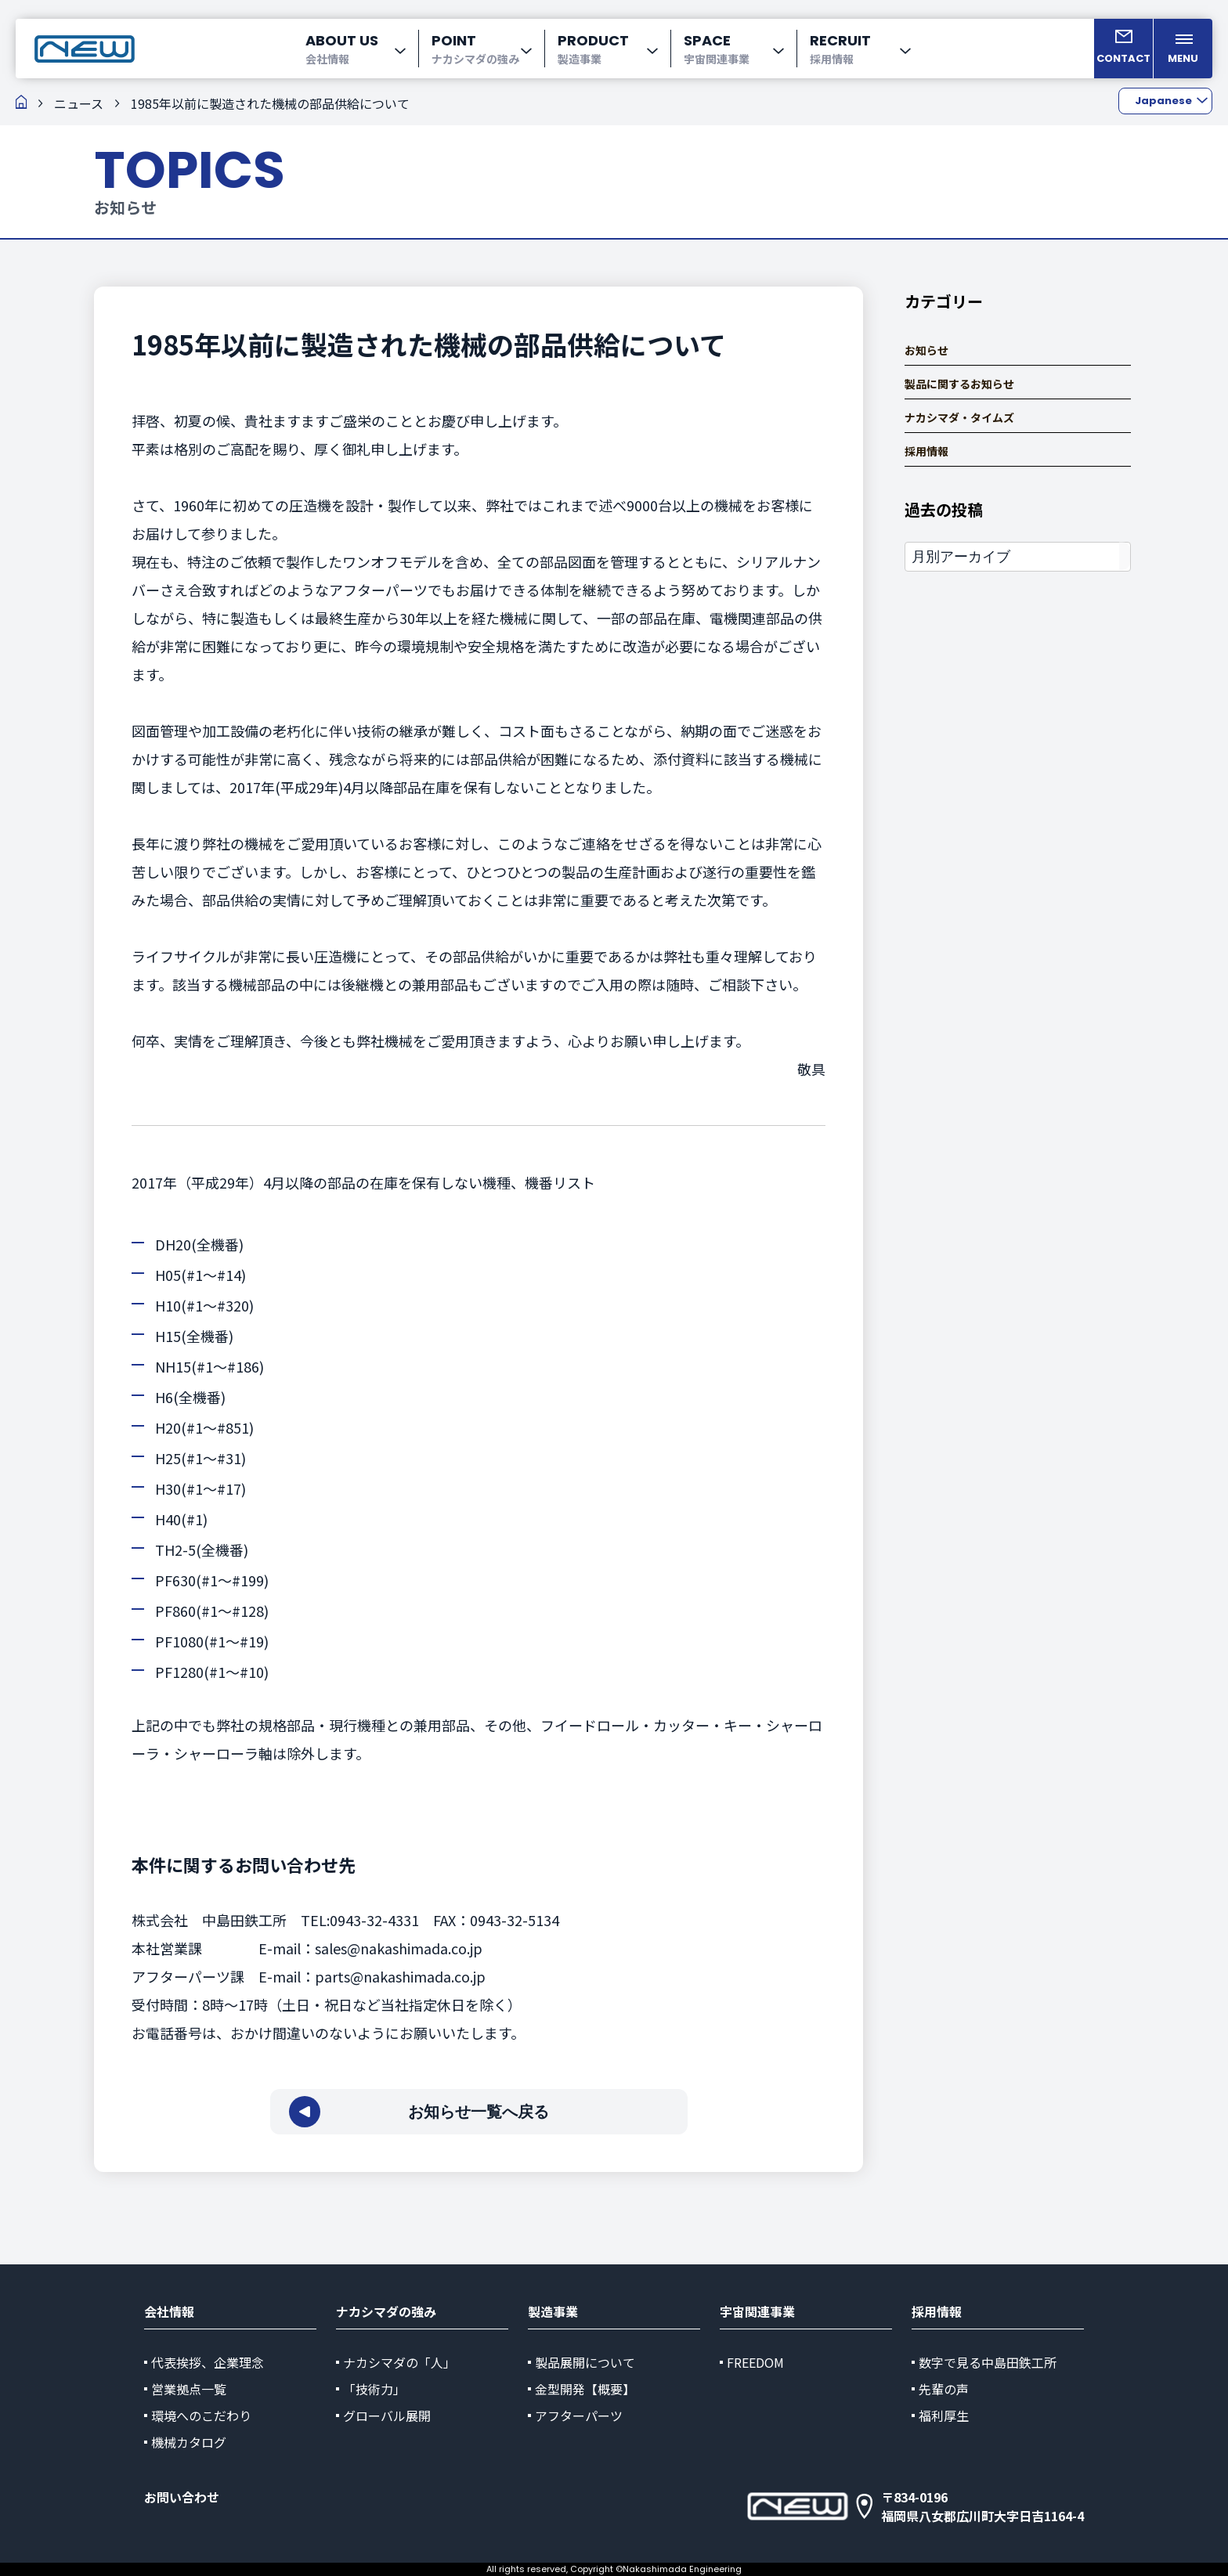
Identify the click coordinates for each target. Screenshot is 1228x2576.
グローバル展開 (387, 2415)
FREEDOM (755, 2362)
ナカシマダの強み (386, 2311)
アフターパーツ (579, 2415)
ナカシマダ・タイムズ (959, 417)
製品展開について (585, 2362)
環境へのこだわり (201, 2415)
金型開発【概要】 (585, 2388)
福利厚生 (944, 2415)
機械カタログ (188, 2442)
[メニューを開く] (1183, 48)
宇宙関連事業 (757, 2311)
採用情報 (926, 451)
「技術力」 (374, 2388)
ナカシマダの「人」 (399, 2362)
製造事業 (553, 2311)
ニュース (78, 103)
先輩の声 (944, 2388)
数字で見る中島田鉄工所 (987, 2362)
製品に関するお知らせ (959, 384)
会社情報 (169, 2311)
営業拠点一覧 (188, 2388)
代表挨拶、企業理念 (207, 2362)
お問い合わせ (181, 2497)
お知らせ (926, 350)
